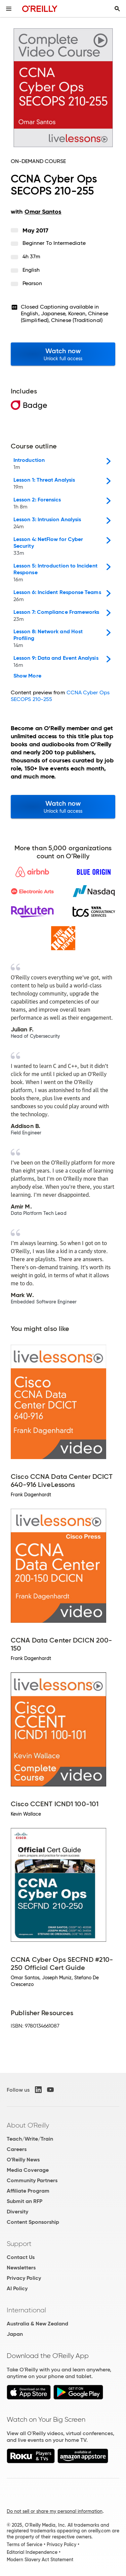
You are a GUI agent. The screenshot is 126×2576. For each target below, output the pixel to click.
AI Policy (17, 2288)
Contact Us (21, 2257)
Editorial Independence (32, 2552)
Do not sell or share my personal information (54, 2511)
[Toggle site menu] (9, 9)
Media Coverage (28, 2170)
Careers (17, 2149)
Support (19, 2244)
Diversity (17, 2211)
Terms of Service (24, 2544)
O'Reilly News (23, 2159)
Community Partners (32, 2180)
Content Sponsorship (33, 2221)
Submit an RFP (24, 2201)
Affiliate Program (28, 2190)
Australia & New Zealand (37, 2323)
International (26, 2310)
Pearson (32, 283)
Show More (27, 676)
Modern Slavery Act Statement (40, 2560)
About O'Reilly (28, 2125)
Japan (15, 2334)
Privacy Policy (24, 2278)
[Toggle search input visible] (117, 9)
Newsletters (21, 2267)
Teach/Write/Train (30, 2138)
